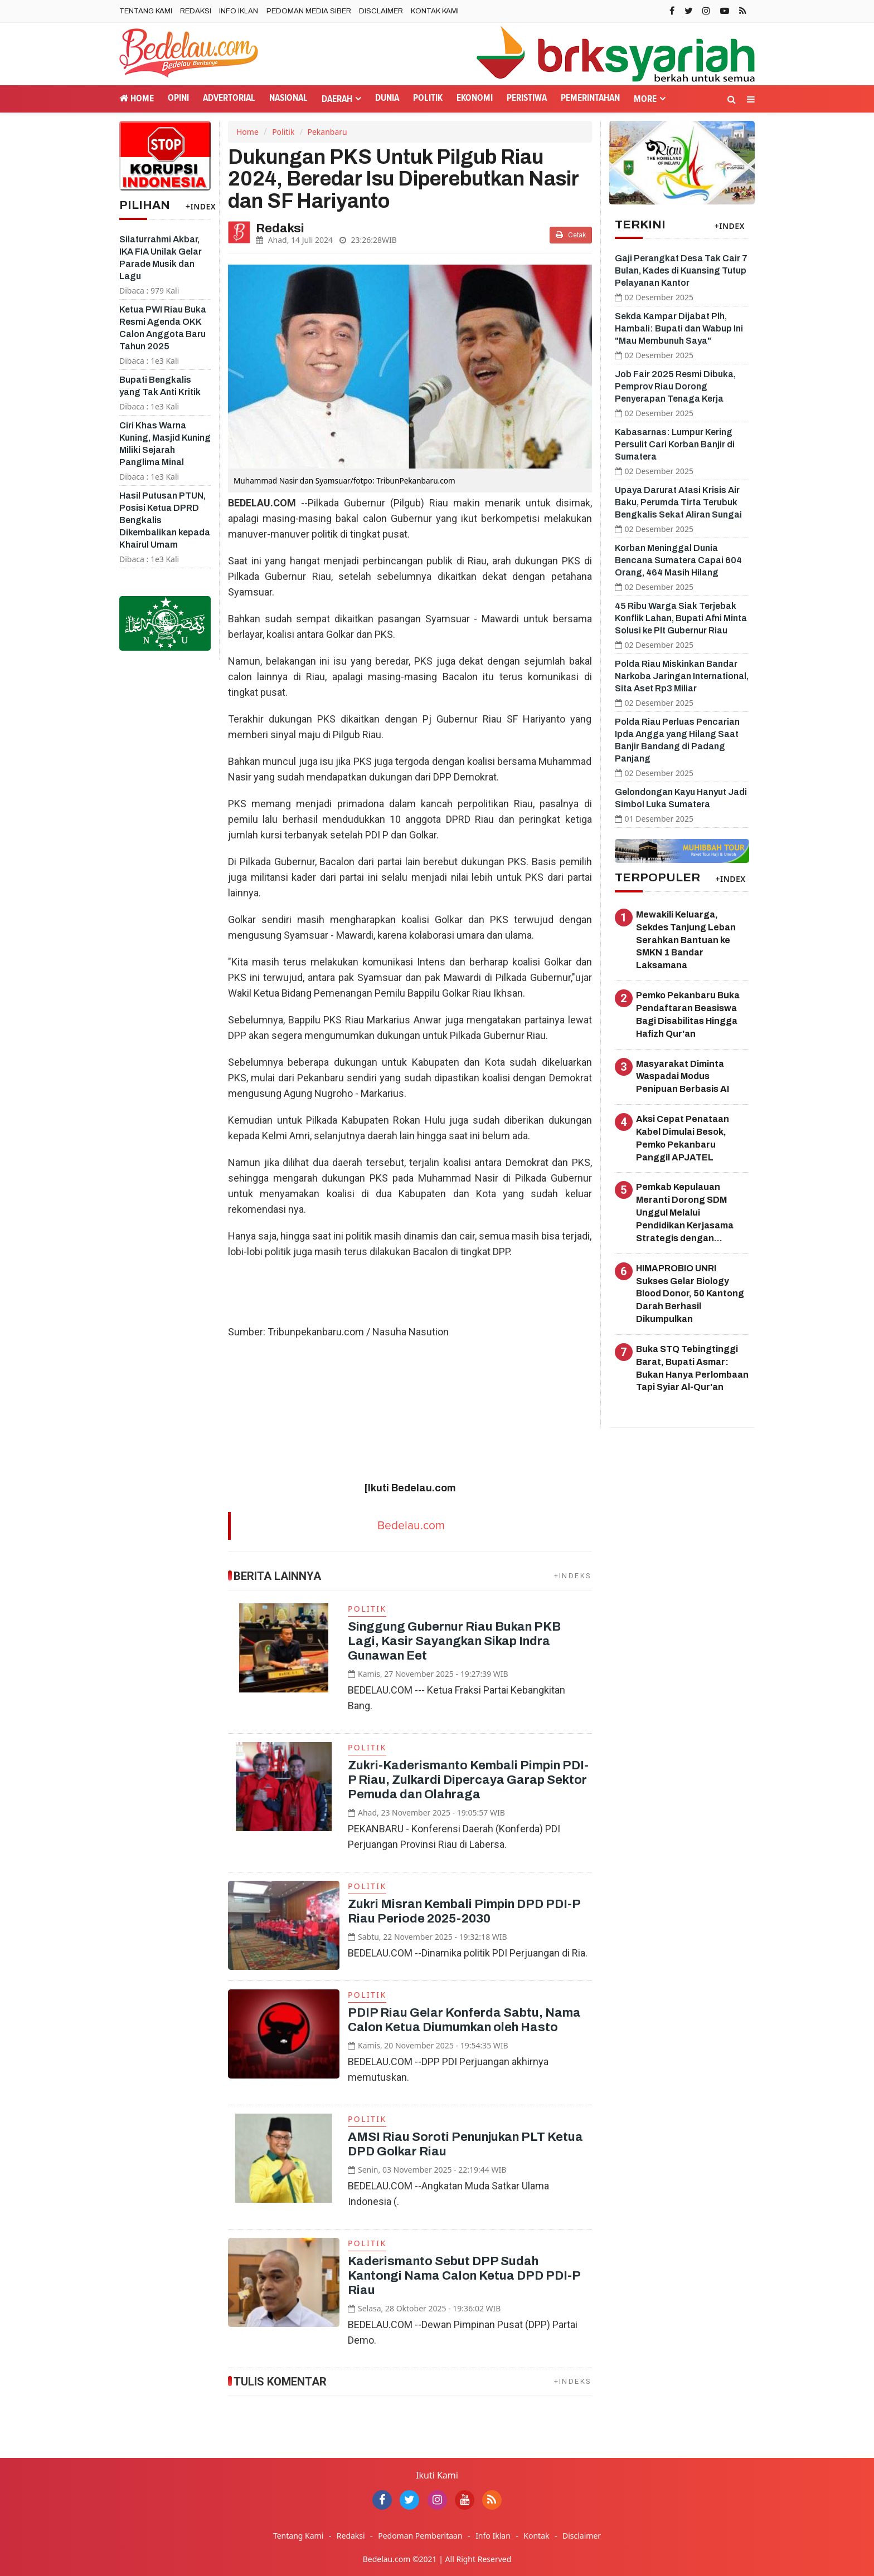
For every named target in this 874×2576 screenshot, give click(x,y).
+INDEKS (573, 1576)
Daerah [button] (337, 99)
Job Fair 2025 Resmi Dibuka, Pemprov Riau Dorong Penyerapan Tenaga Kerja (675, 386)
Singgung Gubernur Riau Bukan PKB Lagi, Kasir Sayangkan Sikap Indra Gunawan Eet (454, 1641)
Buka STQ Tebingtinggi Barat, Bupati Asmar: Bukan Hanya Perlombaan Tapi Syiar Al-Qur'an (692, 1368)
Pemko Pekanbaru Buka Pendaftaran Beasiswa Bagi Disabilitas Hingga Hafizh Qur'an (688, 1014)
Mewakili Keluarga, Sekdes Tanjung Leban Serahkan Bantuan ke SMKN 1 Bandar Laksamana (686, 940)
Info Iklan (238, 11)
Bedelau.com (411, 1525)
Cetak (571, 235)
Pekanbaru (327, 131)
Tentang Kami (145, 11)
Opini (178, 98)
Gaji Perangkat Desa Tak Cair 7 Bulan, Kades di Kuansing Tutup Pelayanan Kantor (681, 270)
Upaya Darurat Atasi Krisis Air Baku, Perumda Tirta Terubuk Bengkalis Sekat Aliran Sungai (678, 502)
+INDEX (201, 206)
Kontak (536, 2535)
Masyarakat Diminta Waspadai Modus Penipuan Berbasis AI (682, 1076)
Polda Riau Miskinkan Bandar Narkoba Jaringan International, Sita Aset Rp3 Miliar (682, 676)
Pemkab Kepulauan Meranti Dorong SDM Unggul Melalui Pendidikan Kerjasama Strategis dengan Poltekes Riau (685, 1213)
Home (136, 98)
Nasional (288, 98)
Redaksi (195, 11)
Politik (428, 98)
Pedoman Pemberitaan (420, 2535)
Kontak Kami (435, 11)
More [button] (645, 99)
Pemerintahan (590, 98)
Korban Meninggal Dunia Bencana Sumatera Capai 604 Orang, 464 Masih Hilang (678, 560)
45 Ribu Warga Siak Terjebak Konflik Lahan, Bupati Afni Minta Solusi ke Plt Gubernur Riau (681, 618)
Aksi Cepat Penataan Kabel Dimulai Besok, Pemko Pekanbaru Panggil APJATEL (682, 1138)
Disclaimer (381, 11)
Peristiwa (527, 98)
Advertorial (229, 98)
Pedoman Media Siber (308, 11)
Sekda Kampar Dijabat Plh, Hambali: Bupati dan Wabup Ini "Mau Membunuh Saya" (679, 328)
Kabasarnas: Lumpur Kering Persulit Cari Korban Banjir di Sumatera (675, 444)
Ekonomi (475, 98)
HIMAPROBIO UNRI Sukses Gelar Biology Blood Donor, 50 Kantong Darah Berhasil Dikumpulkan (690, 1293)
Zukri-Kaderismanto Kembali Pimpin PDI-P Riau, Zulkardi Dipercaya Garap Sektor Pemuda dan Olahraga (468, 1780)
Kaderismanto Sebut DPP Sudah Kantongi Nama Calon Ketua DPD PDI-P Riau (464, 2276)
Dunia (387, 98)
